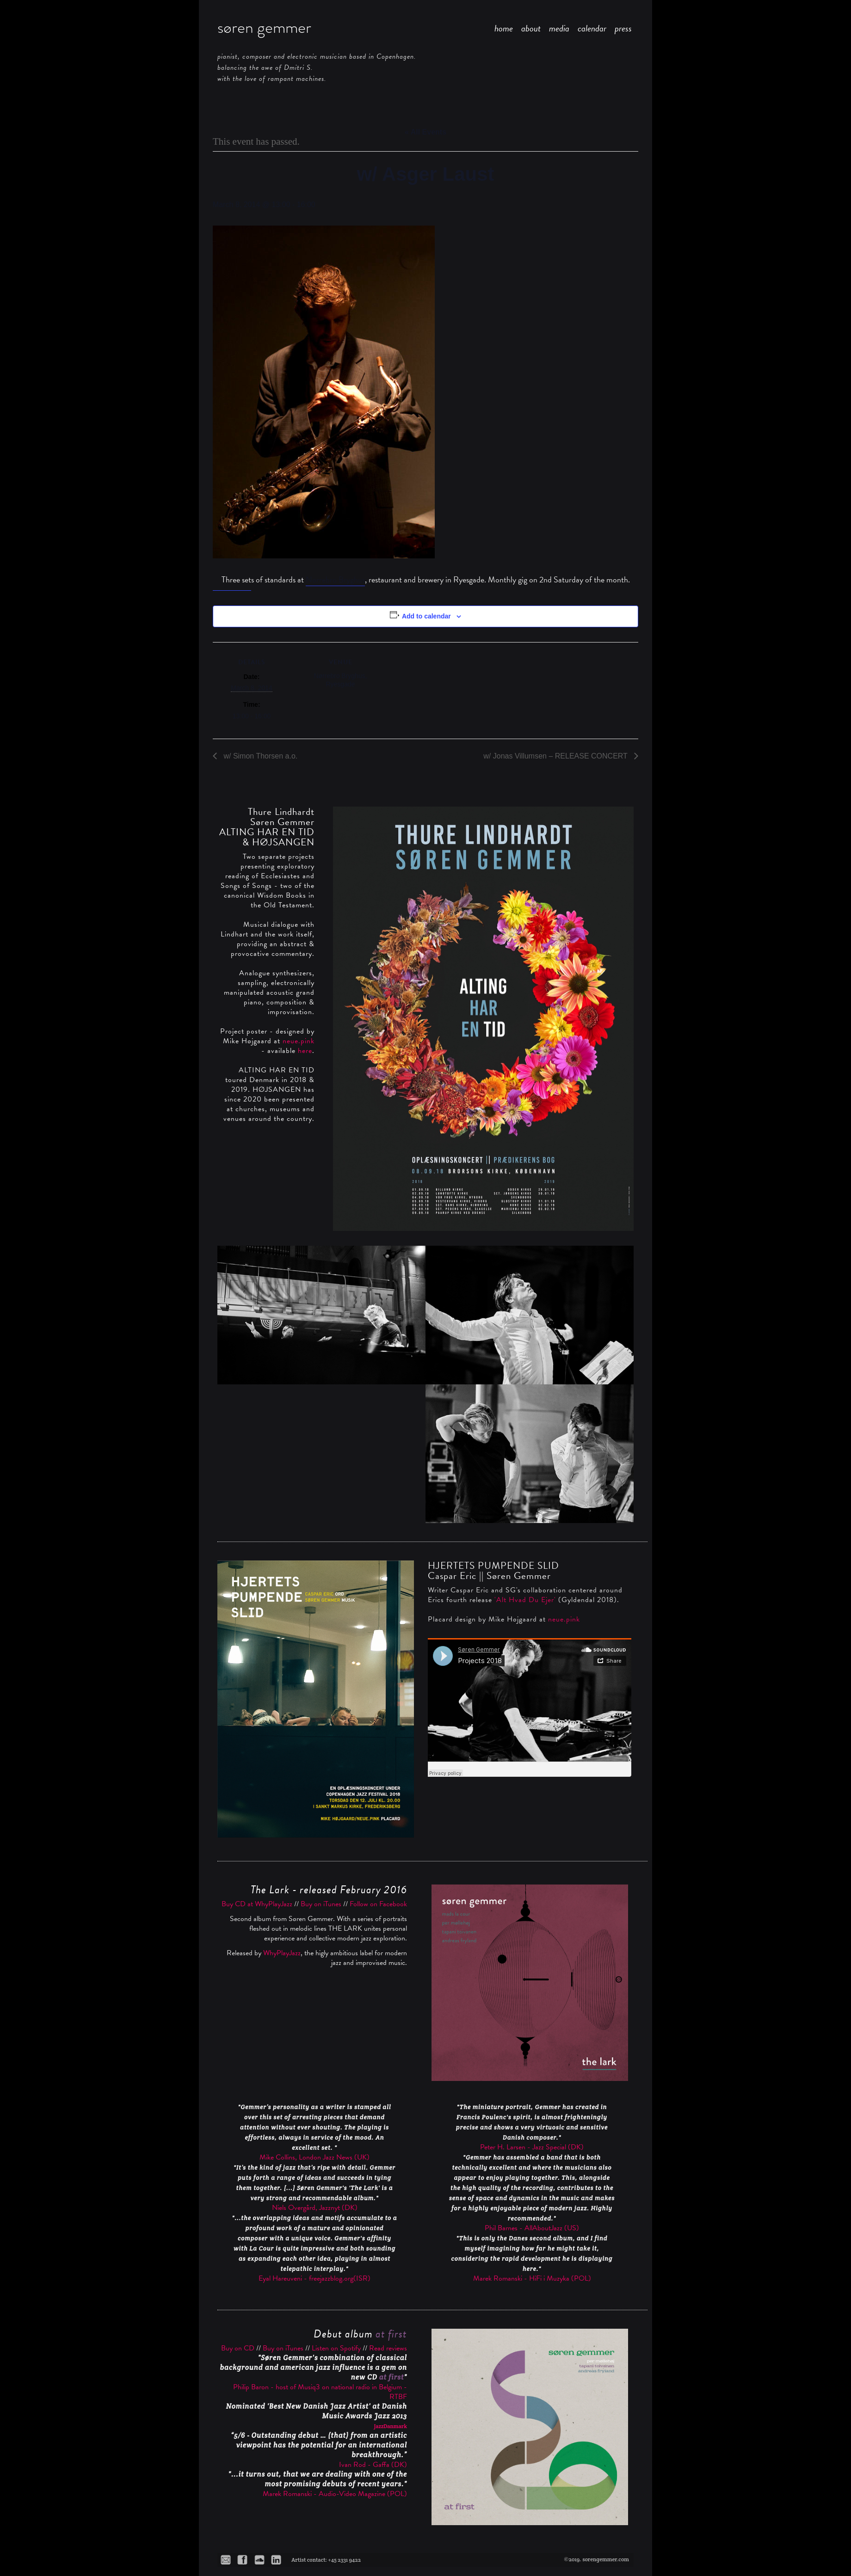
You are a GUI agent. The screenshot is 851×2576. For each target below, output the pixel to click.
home (503, 28)
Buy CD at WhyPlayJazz (257, 1903)
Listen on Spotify (336, 2348)
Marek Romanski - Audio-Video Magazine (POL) (335, 2493)
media (559, 28)
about (531, 28)
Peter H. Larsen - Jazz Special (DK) (532, 2147)
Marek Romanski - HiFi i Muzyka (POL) (532, 2278)
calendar (592, 28)
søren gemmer (264, 27)
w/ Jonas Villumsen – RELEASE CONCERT (556, 756)
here (305, 1050)
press (623, 28)
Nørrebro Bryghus (335, 579)
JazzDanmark (390, 2426)
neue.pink (298, 1040)
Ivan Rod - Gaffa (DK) (373, 2464)
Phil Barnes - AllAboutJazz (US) (532, 2227)
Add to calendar (426, 616)
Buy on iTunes (321, 1903)
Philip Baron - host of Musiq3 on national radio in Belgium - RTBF (320, 2391)
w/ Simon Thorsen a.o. (259, 756)
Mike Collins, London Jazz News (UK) (314, 2157)
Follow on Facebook (378, 1903)
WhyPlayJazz (282, 1952)
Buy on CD (237, 2348)
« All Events (425, 132)
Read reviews (388, 2348)
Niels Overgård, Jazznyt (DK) (315, 2207)
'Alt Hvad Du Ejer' (525, 1599)
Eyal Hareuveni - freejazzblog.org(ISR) (314, 2278)
